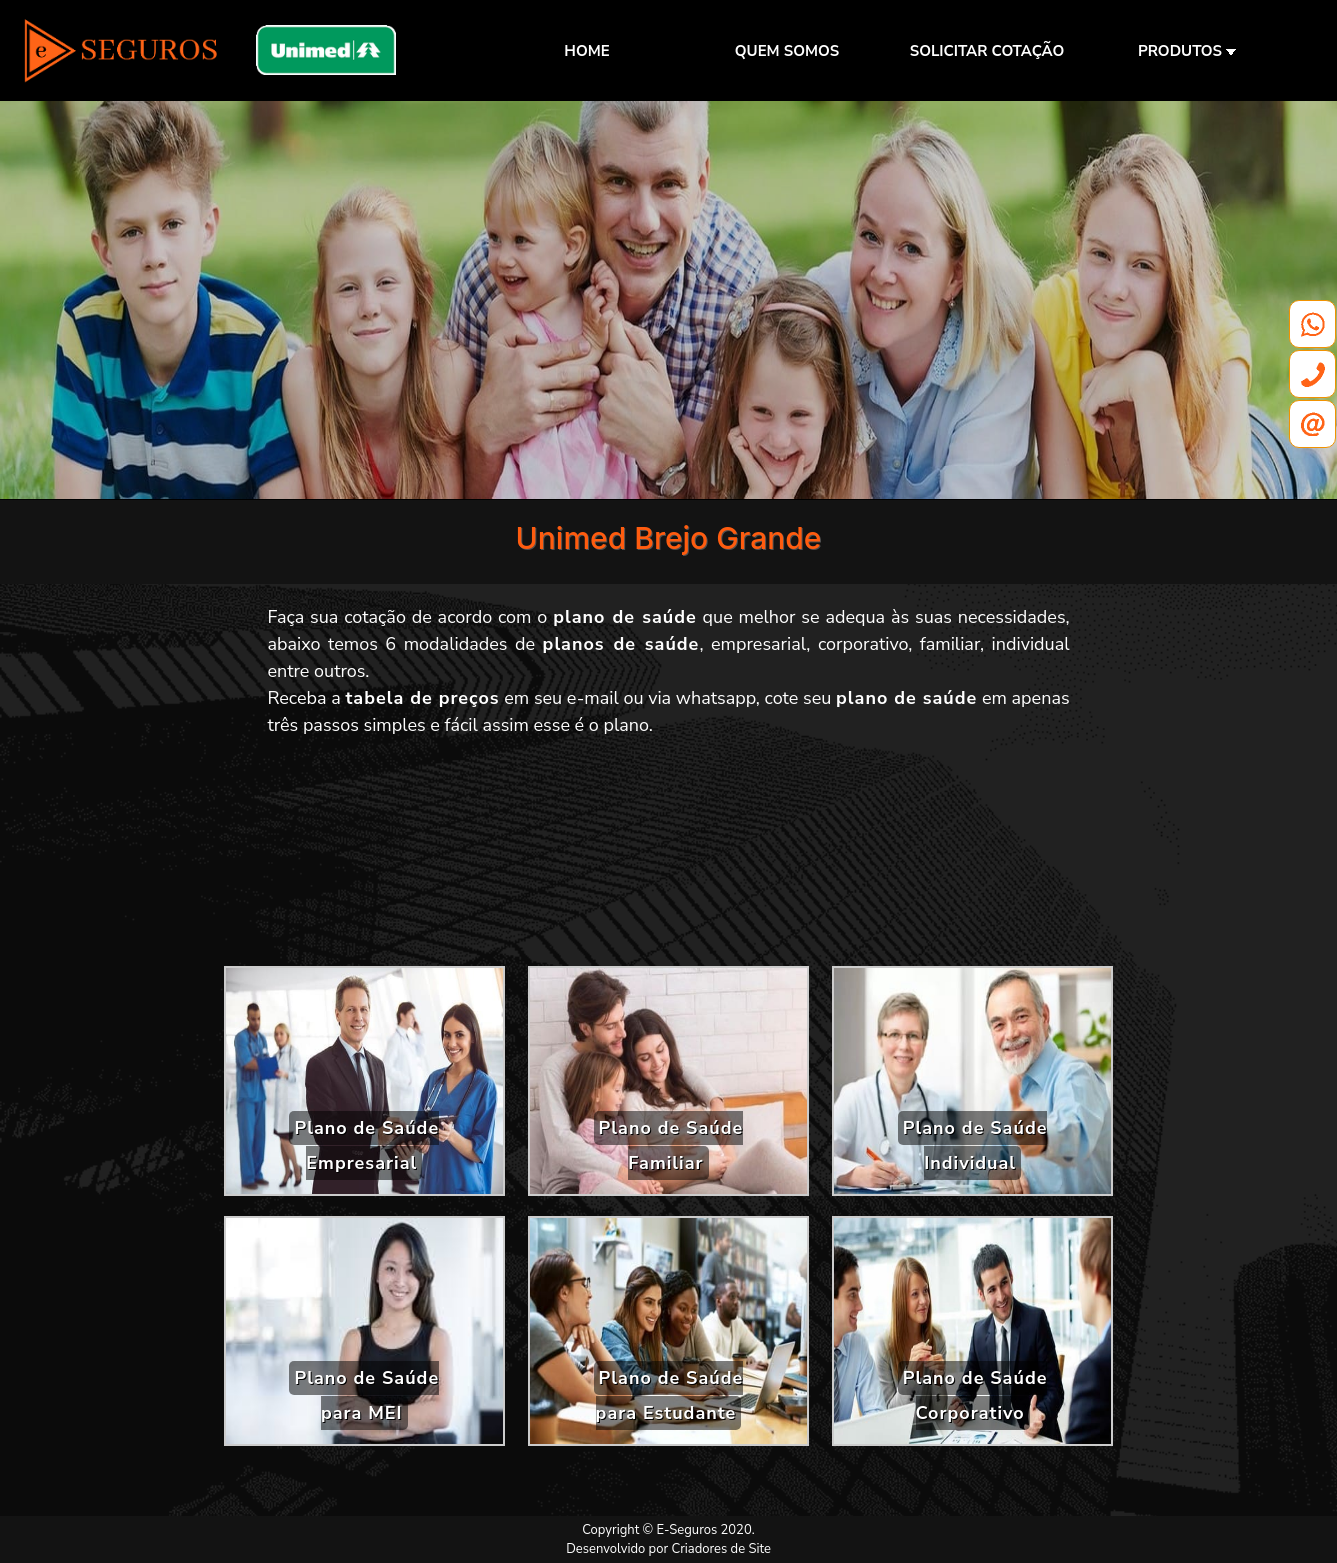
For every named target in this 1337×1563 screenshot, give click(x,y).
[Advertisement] (669, 859)
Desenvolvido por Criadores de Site (668, 1549)
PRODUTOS (1187, 51)
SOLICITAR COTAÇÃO (987, 51)
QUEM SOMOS (787, 51)
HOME (586, 51)
